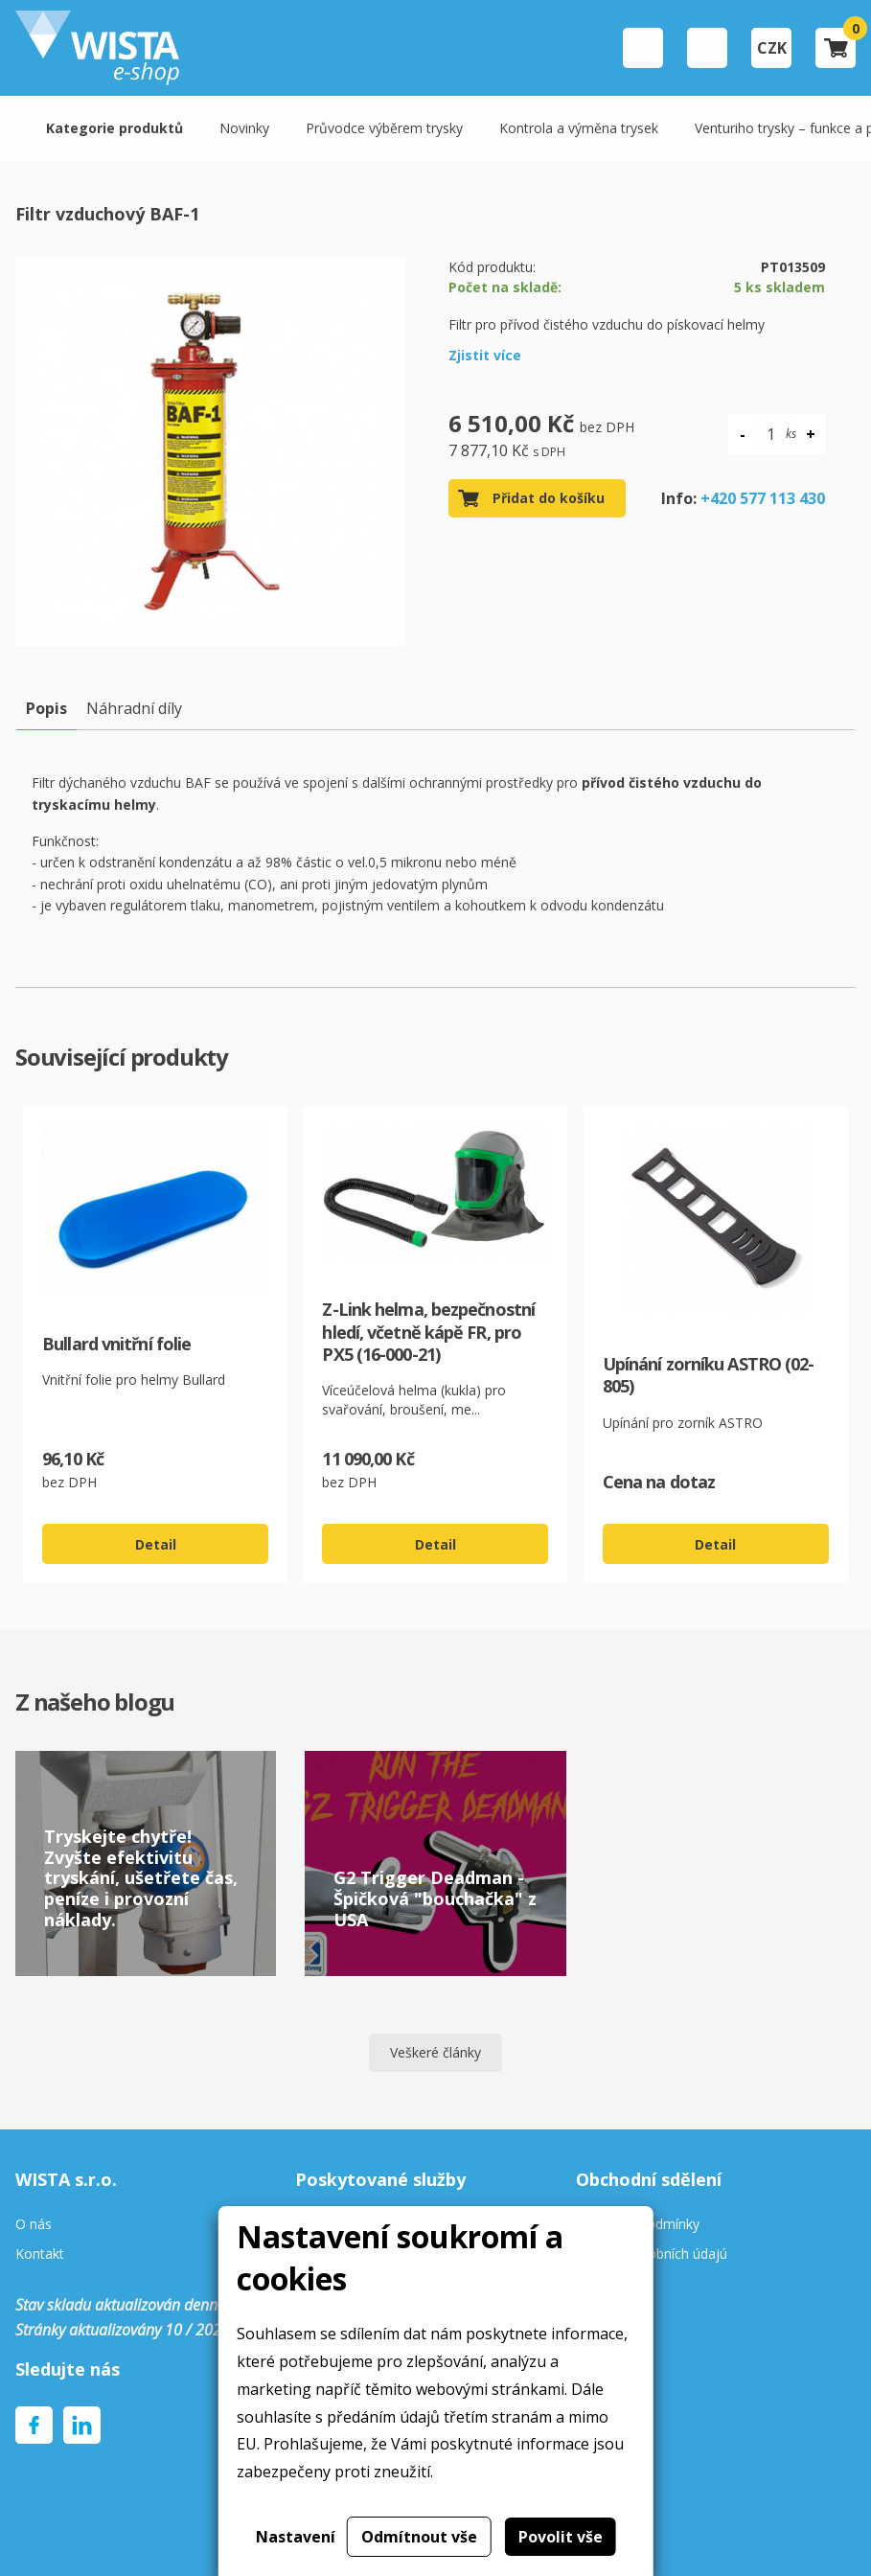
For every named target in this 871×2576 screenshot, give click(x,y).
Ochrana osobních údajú (651, 2254)
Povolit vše (560, 2536)
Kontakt (39, 2254)
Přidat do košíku (549, 498)
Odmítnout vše (419, 2536)
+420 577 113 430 (762, 498)
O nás (33, 2225)
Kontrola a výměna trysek (578, 128)
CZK (772, 47)
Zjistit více (484, 355)
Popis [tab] (46, 708)
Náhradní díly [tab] (134, 708)
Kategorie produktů (114, 128)
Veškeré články (435, 2052)
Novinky (244, 128)
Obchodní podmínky (637, 2225)
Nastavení (295, 2536)
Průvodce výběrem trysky (384, 128)
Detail (155, 1544)
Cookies (601, 2284)
